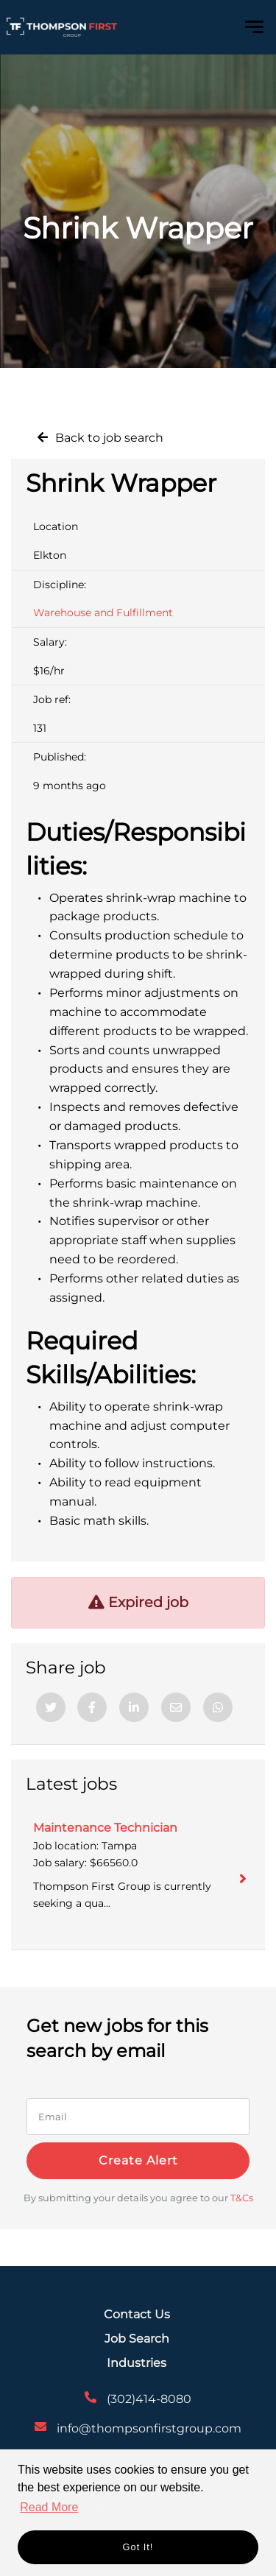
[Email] (176, 1707)
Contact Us (137, 2314)
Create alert (138, 2160)
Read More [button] (49, 2507)
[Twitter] (51, 1707)
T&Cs (241, 2197)
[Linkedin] (134, 1707)
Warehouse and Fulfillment (103, 612)
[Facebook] (92, 1707)
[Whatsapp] (218, 1707)
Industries (136, 2363)
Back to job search (109, 438)
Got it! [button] (138, 2546)
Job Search (137, 2339)
